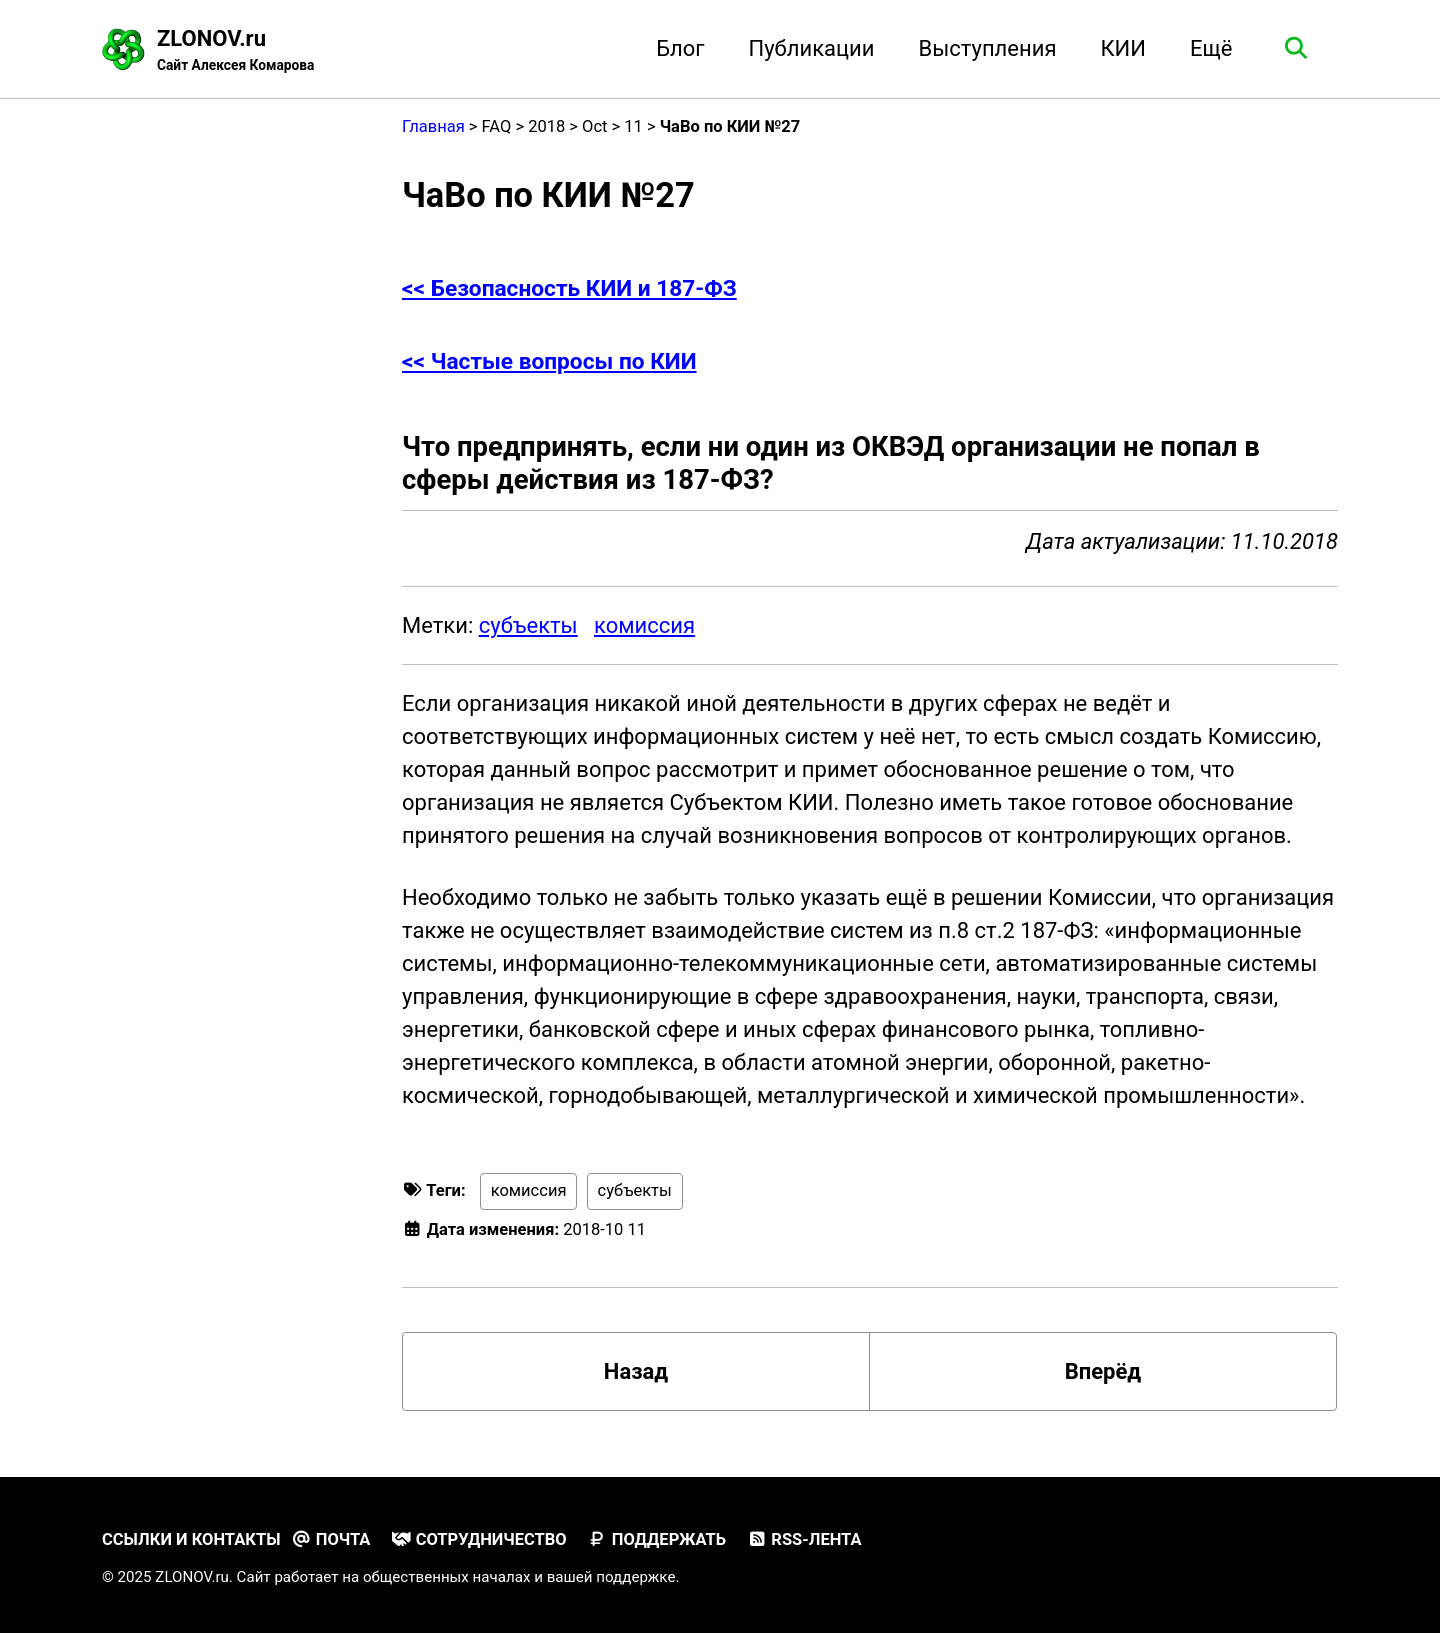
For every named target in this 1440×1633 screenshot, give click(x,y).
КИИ (1123, 48)
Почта (330, 1539)
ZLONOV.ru (235, 51)
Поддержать (656, 1539)
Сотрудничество (479, 1539)
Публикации (812, 48)
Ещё (1211, 48)
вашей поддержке (611, 1577)
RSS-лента (804, 1539)
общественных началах (447, 1577)
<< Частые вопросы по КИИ (549, 361)
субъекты (528, 625)
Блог (680, 48)
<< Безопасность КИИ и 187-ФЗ (569, 288)
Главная (433, 126)
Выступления (988, 48)
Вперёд (1103, 1371)
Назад (636, 1371)
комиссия (644, 625)
